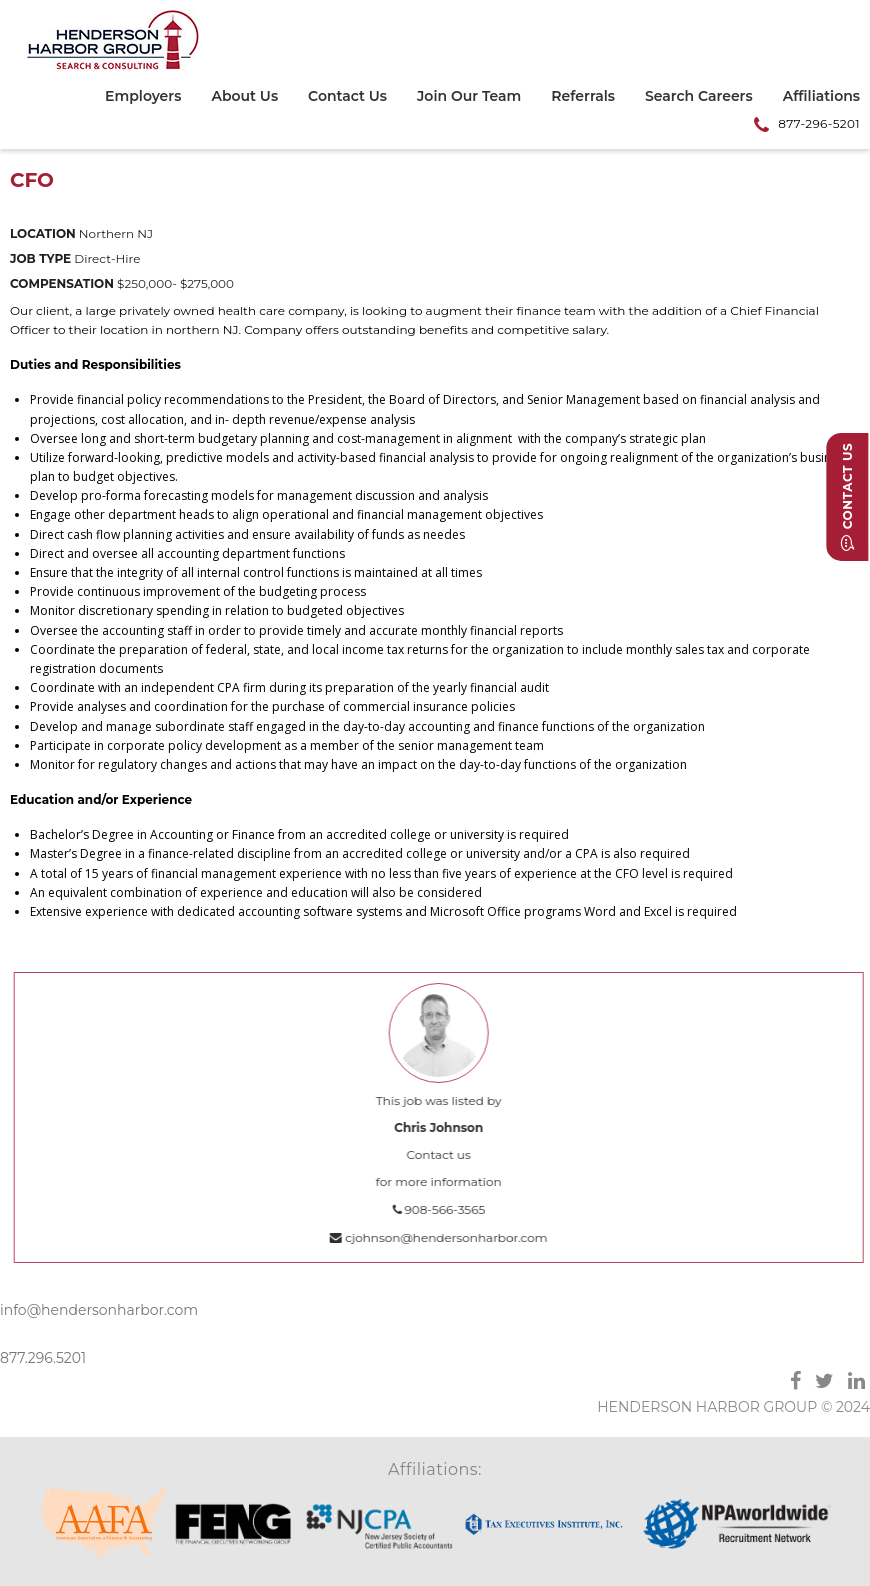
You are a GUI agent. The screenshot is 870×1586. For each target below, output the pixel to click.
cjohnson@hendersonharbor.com (446, 1237)
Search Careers (699, 97)
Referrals (583, 97)
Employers (143, 97)
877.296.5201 (43, 1358)
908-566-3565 (445, 1209)
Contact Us (347, 97)
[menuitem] (150, 99)
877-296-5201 (819, 123)
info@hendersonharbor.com (99, 1310)
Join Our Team (469, 97)
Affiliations (821, 97)
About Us (244, 97)
